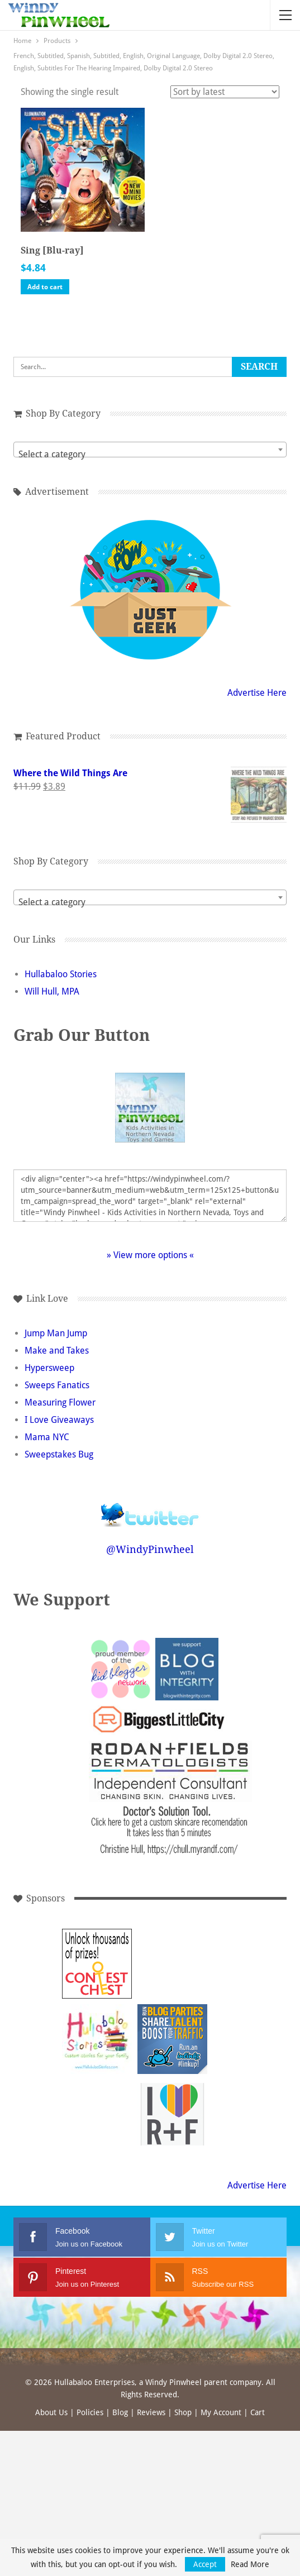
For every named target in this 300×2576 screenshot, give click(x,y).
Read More (250, 2564)
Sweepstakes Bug (59, 1454)
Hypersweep (49, 1368)
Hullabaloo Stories (61, 974)
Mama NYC (47, 1437)
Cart (257, 2412)
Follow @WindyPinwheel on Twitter (150, 1507)
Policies (90, 2412)
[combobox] (150, 449)
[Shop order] (224, 91)
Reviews (151, 2412)
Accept (205, 2564)
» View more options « (150, 1255)
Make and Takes (57, 1350)
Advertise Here (257, 692)
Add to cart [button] (45, 287)
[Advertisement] (97, 2114)
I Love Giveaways (59, 1419)
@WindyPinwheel (150, 1549)
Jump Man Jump (56, 1333)
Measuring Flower (60, 1402)
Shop (183, 2412)
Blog (120, 2412)
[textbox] (150, 454)
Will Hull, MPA (52, 991)
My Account (221, 2412)
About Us (51, 2412)
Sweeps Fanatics (57, 1385)
